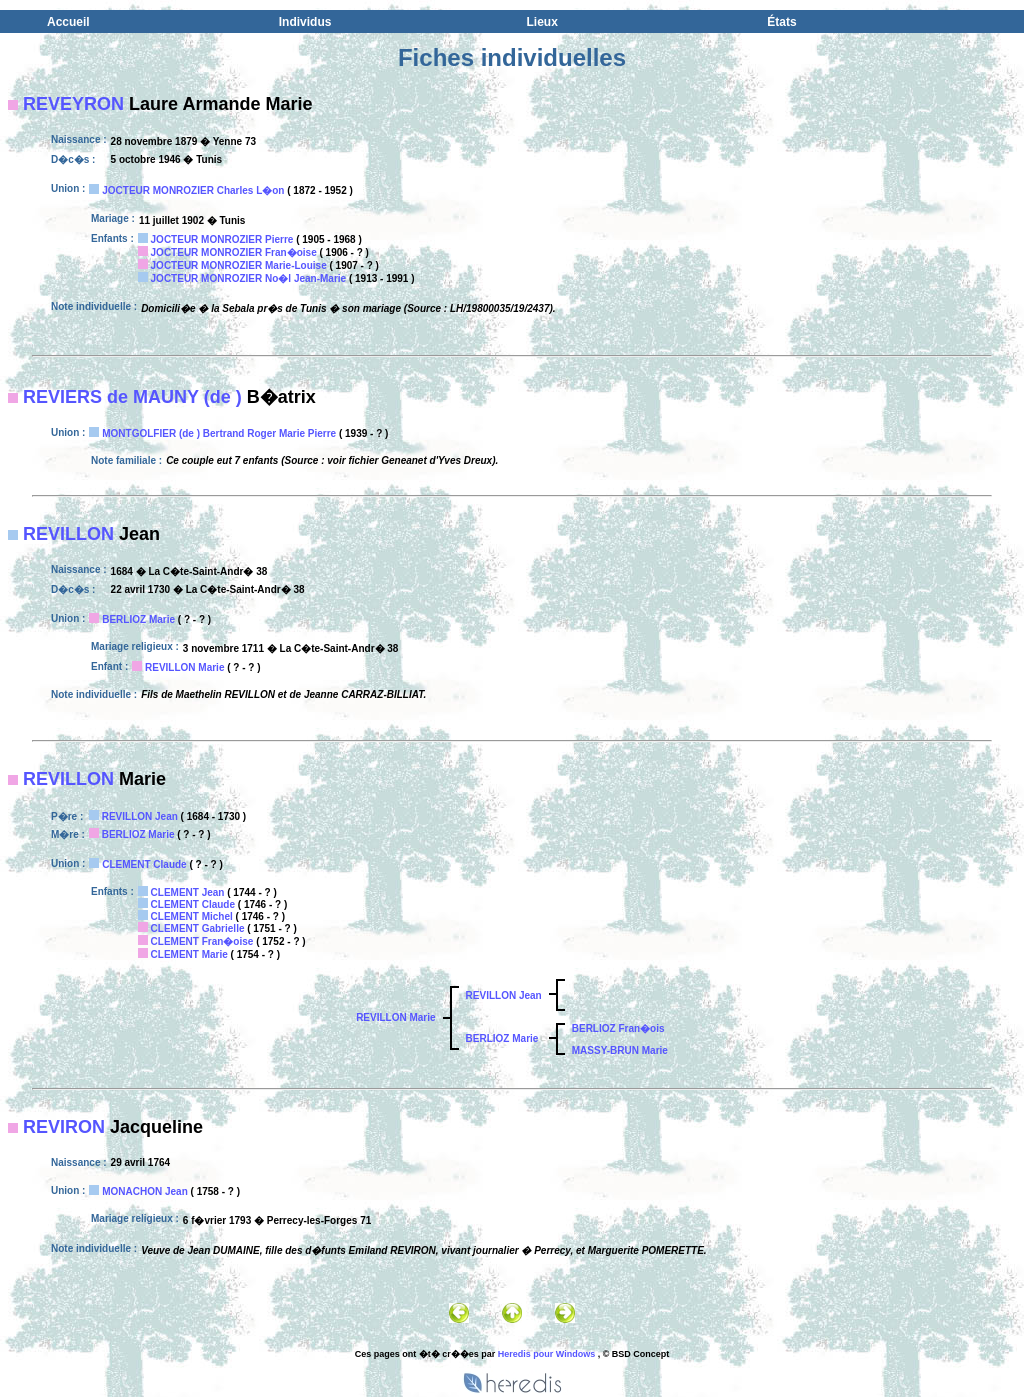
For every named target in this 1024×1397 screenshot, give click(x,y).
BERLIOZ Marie (138, 619)
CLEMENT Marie (189, 954)
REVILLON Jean (140, 816)
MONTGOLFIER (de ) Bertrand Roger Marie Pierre (219, 433)
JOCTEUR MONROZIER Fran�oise (234, 252)
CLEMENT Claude (144, 864)
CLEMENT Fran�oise (202, 941)
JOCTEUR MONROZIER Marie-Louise (239, 265)
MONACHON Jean (145, 1191)
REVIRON (64, 1127)
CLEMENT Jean (188, 892)
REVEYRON (73, 104)
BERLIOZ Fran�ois (618, 1028)
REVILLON (68, 534)
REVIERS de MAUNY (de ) (132, 397)
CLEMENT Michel (192, 916)
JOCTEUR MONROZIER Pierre (222, 239)
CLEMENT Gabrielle (198, 928)
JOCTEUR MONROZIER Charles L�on (193, 190)
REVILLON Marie (184, 667)
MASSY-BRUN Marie (620, 1050)
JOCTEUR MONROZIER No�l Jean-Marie (249, 278)
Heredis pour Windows (546, 1354)
